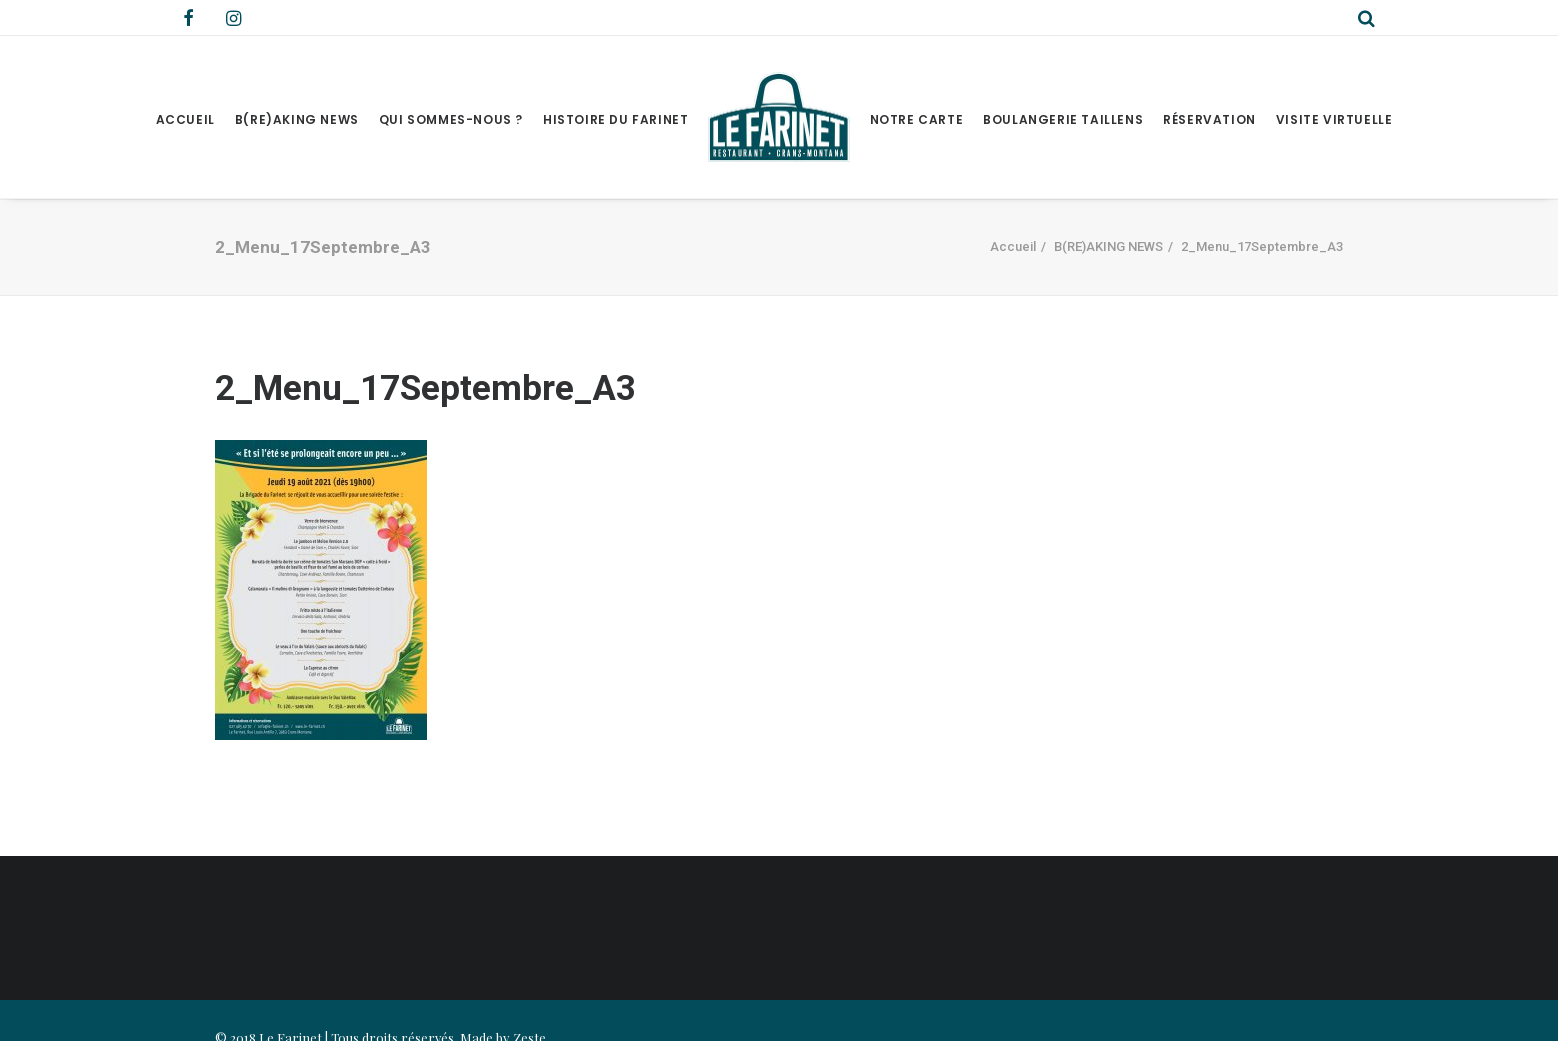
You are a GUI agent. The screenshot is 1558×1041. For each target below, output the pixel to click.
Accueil (185, 119)
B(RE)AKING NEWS (297, 119)
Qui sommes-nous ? (451, 119)
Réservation (1209, 119)
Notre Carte (917, 119)
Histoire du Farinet (615, 119)
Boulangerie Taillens (1063, 119)
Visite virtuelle (1334, 119)
